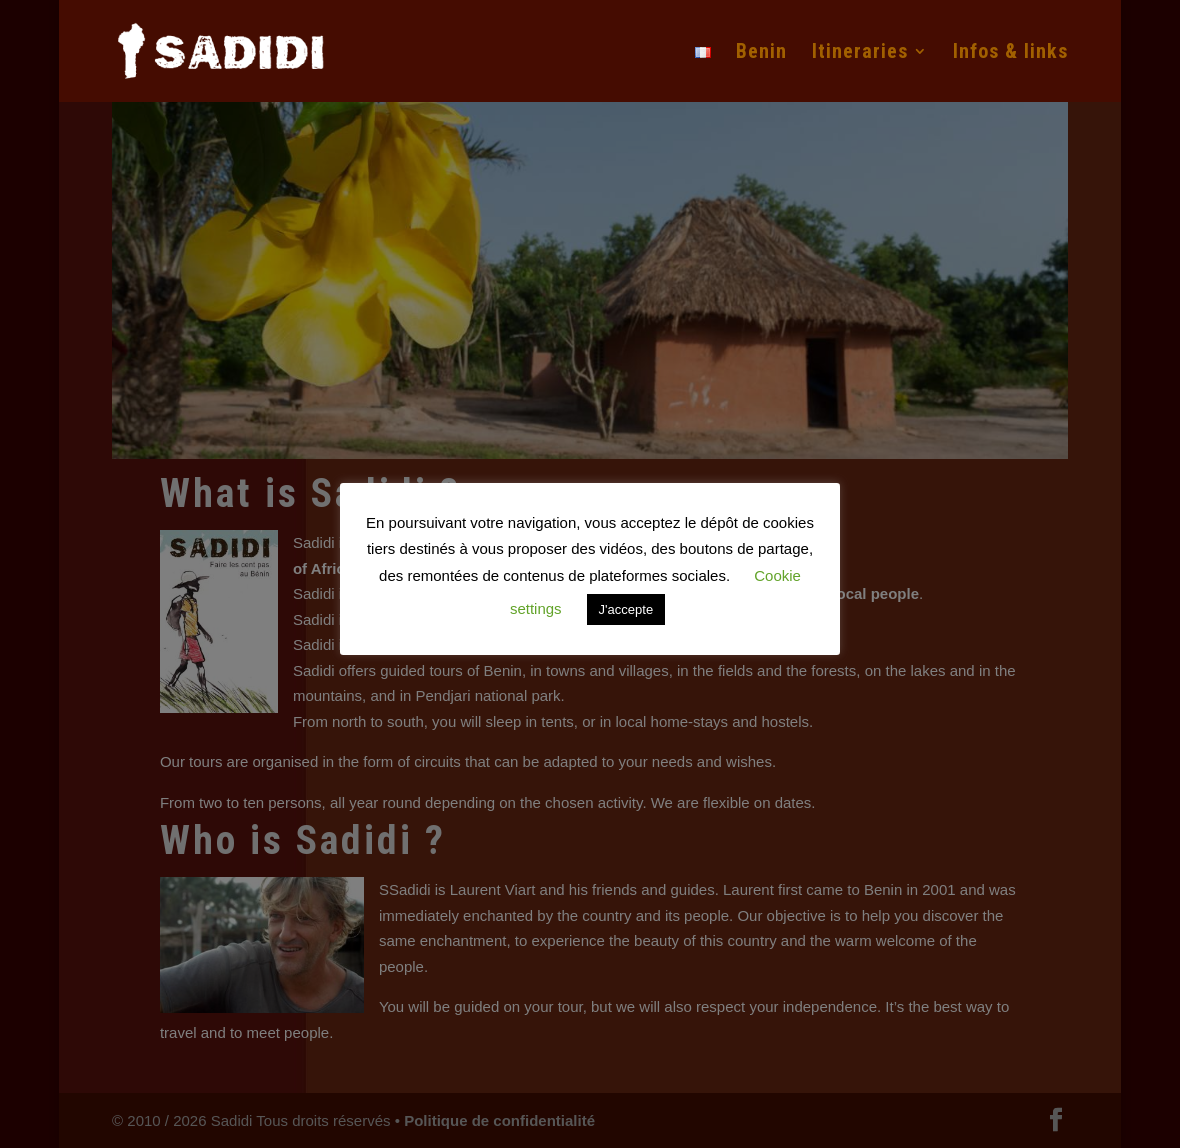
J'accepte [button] (626, 609)
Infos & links (1010, 53)
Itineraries (860, 53)
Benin (761, 53)
